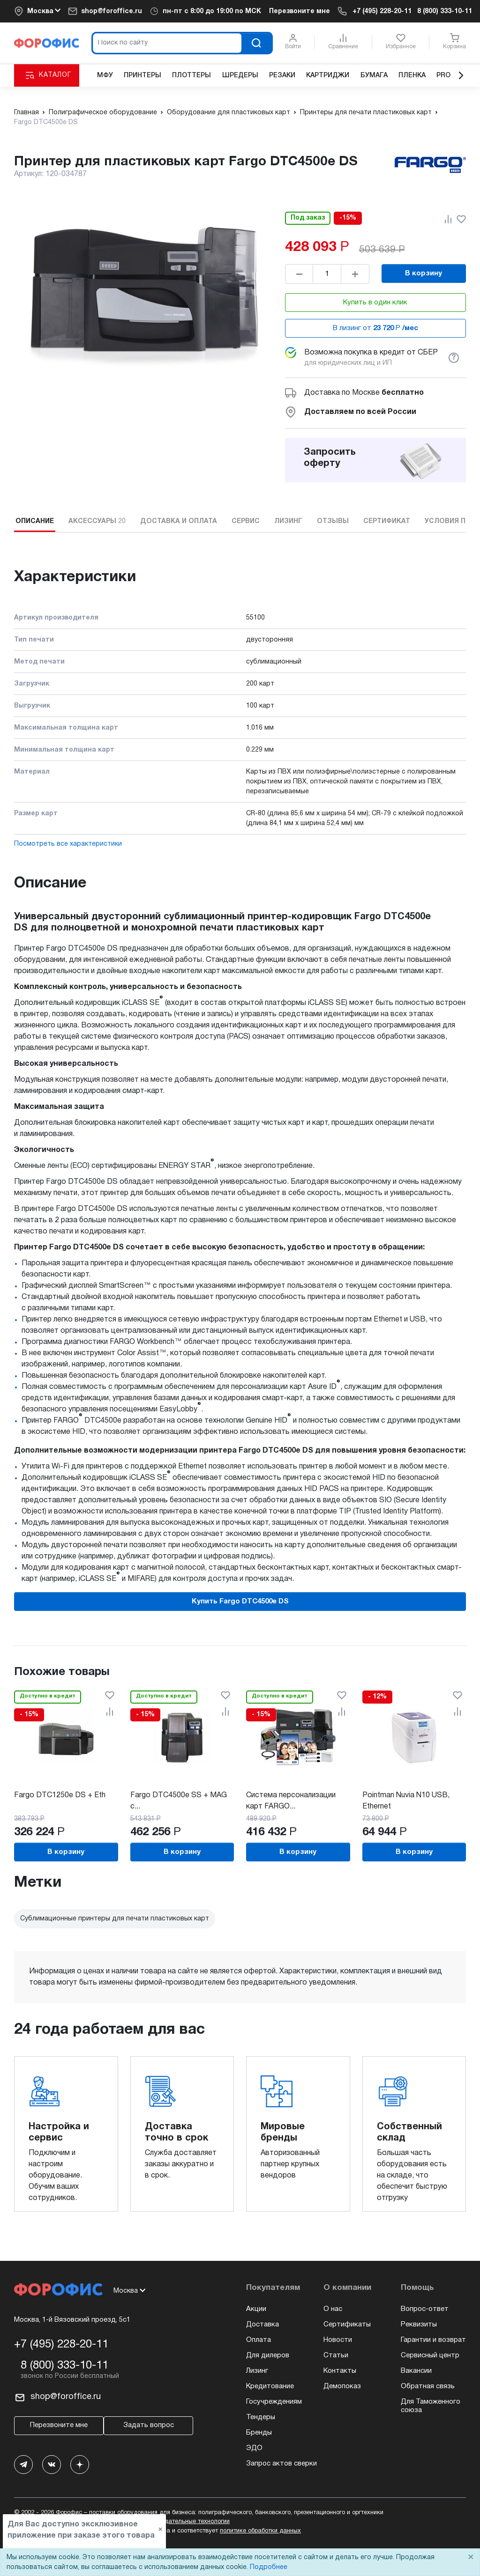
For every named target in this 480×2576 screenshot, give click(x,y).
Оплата (258, 2340)
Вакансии (416, 2371)
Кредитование (270, 2386)
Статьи (335, 2355)
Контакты (339, 2371)
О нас (332, 2309)
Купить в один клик (375, 302)
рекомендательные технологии (185, 2521)
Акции (256, 2309)
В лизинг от (375, 328)
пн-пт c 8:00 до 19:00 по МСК (212, 11)
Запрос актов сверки (281, 2463)
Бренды (259, 2432)
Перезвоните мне (299, 11)
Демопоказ (342, 2386)
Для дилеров (267, 2355)
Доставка (262, 2324)
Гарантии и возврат (433, 2340)
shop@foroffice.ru (111, 11)
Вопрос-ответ (425, 2309)
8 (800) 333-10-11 (444, 11)
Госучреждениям (274, 2402)
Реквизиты (419, 2324)
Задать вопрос (148, 2425)
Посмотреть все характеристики (68, 844)
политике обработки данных (260, 2531)
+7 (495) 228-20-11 (382, 11)
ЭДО (254, 2448)
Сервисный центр (430, 2355)
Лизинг (257, 2371)
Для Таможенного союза (430, 2406)
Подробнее (268, 2567)
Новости (337, 2340)
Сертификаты (347, 2324)
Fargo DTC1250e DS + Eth (59, 1795)
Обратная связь (428, 2386)
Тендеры (260, 2417)
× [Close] (470, 2557)
